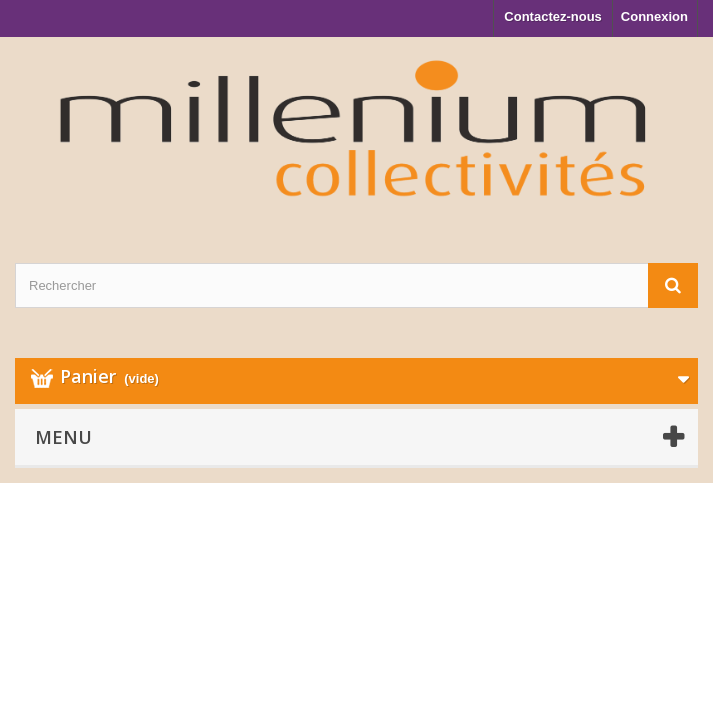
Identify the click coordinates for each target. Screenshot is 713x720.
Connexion (654, 16)
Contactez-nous (553, 16)
